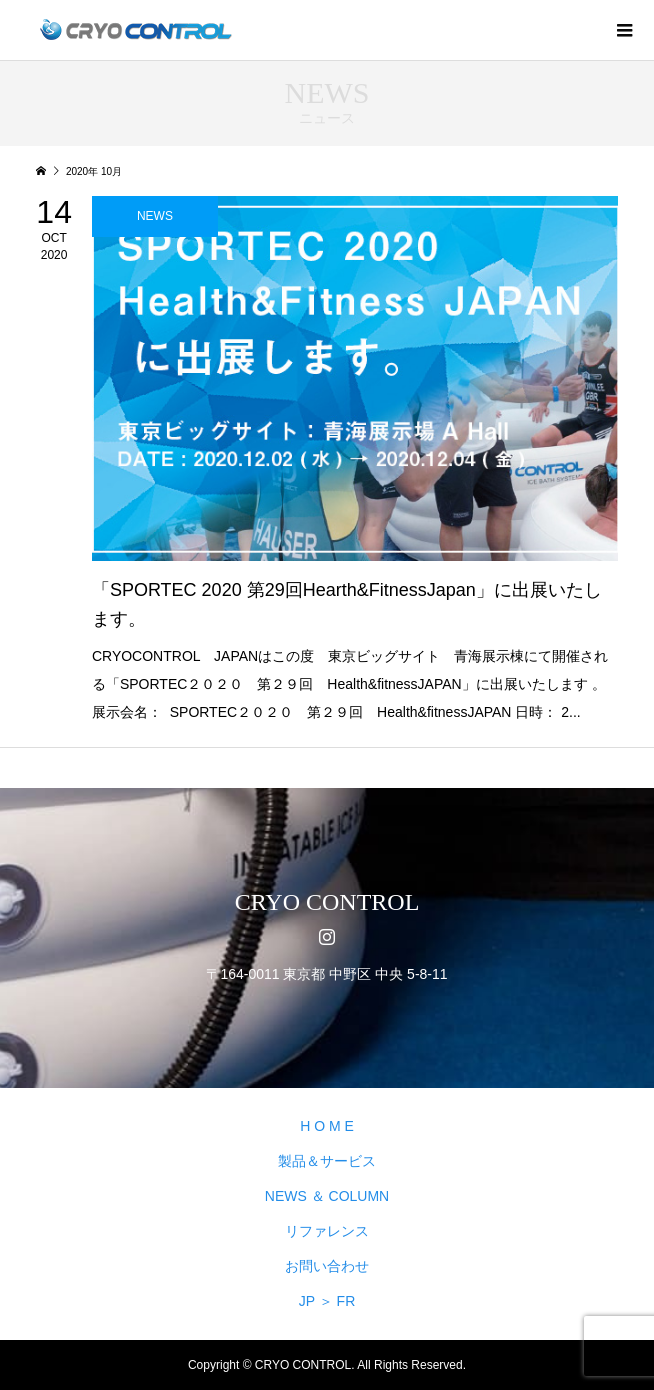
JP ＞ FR (327, 1301)
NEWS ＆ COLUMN (327, 1196)
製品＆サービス (327, 1161)
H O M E (327, 1126)
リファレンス (327, 1231)
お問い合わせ (327, 1266)
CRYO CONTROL (327, 902)
